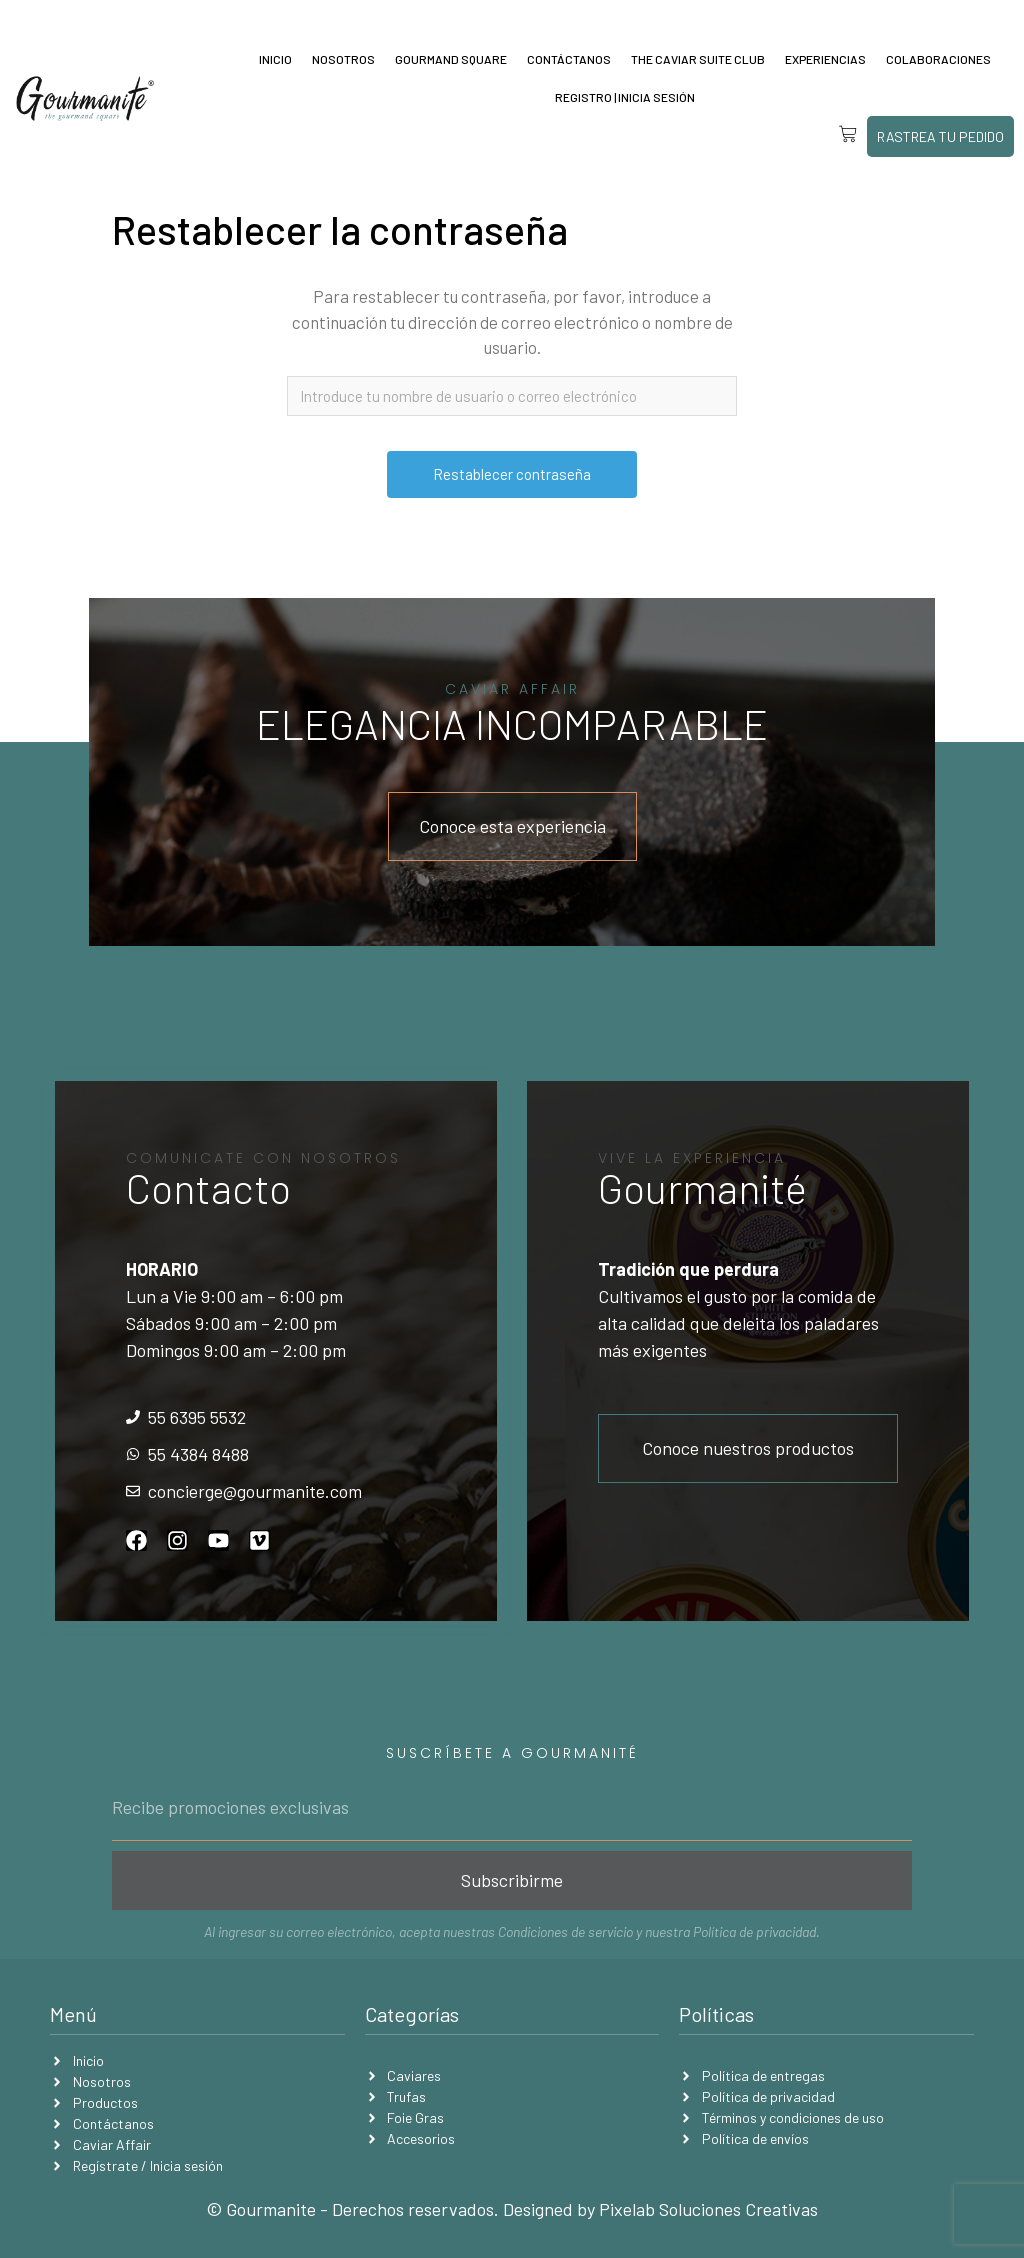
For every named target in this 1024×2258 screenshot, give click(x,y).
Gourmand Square (451, 59)
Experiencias (825, 59)
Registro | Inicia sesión (625, 97)
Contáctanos (569, 59)
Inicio (275, 59)
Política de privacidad (754, 1931)
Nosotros (343, 59)
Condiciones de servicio (565, 1931)
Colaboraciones (938, 59)
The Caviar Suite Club (698, 59)
